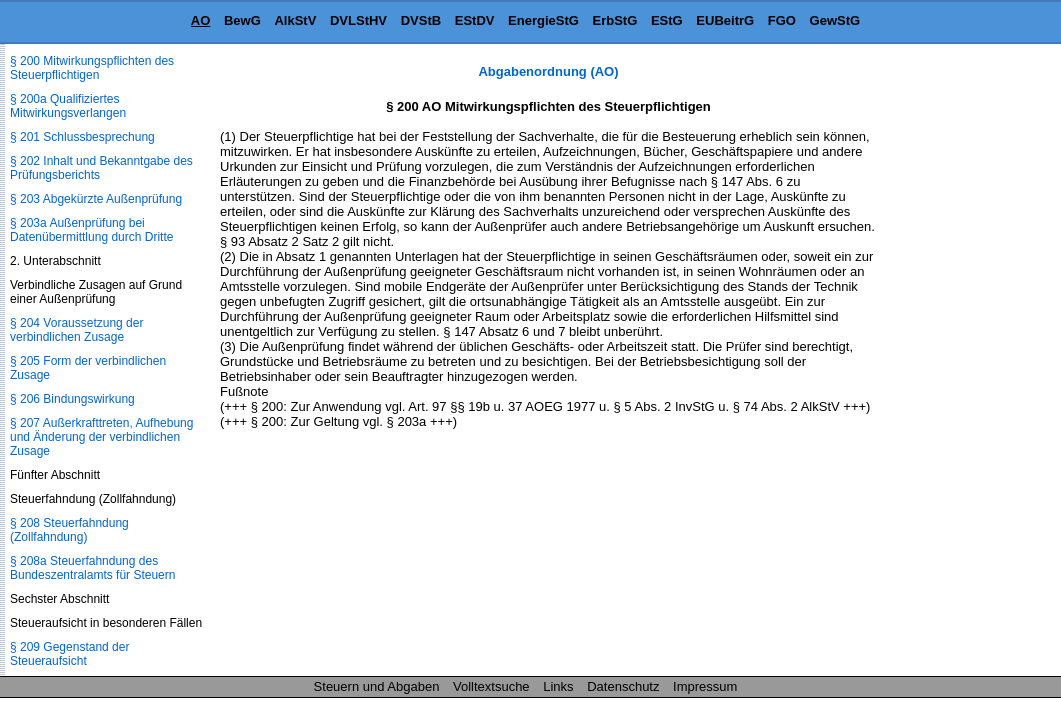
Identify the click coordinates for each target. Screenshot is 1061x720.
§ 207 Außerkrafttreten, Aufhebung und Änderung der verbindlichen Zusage (101, 437)
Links (558, 686)
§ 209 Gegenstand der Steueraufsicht (69, 654)
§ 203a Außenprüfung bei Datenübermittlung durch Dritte (91, 230)
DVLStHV (358, 20)
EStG (667, 20)
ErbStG (615, 20)
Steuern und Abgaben (377, 686)
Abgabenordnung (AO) (548, 71)
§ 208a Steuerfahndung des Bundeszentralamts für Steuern (92, 568)
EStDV (475, 20)
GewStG (835, 20)
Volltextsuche (491, 686)
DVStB (421, 20)
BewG (242, 20)
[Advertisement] (961, 364)
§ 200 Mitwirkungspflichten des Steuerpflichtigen (92, 68)
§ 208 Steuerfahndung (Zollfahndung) (69, 530)
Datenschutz (623, 686)
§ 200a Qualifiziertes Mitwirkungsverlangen (68, 106)
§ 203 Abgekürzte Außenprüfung (96, 199)
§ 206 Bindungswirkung (72, 399)
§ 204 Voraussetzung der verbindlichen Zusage (76, 330)
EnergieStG (543, 20)
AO (201, 20)
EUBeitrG (725, 20)
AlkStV (295, 20)
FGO (782, 20)
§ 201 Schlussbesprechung (82, 137)
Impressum (705, 686)
